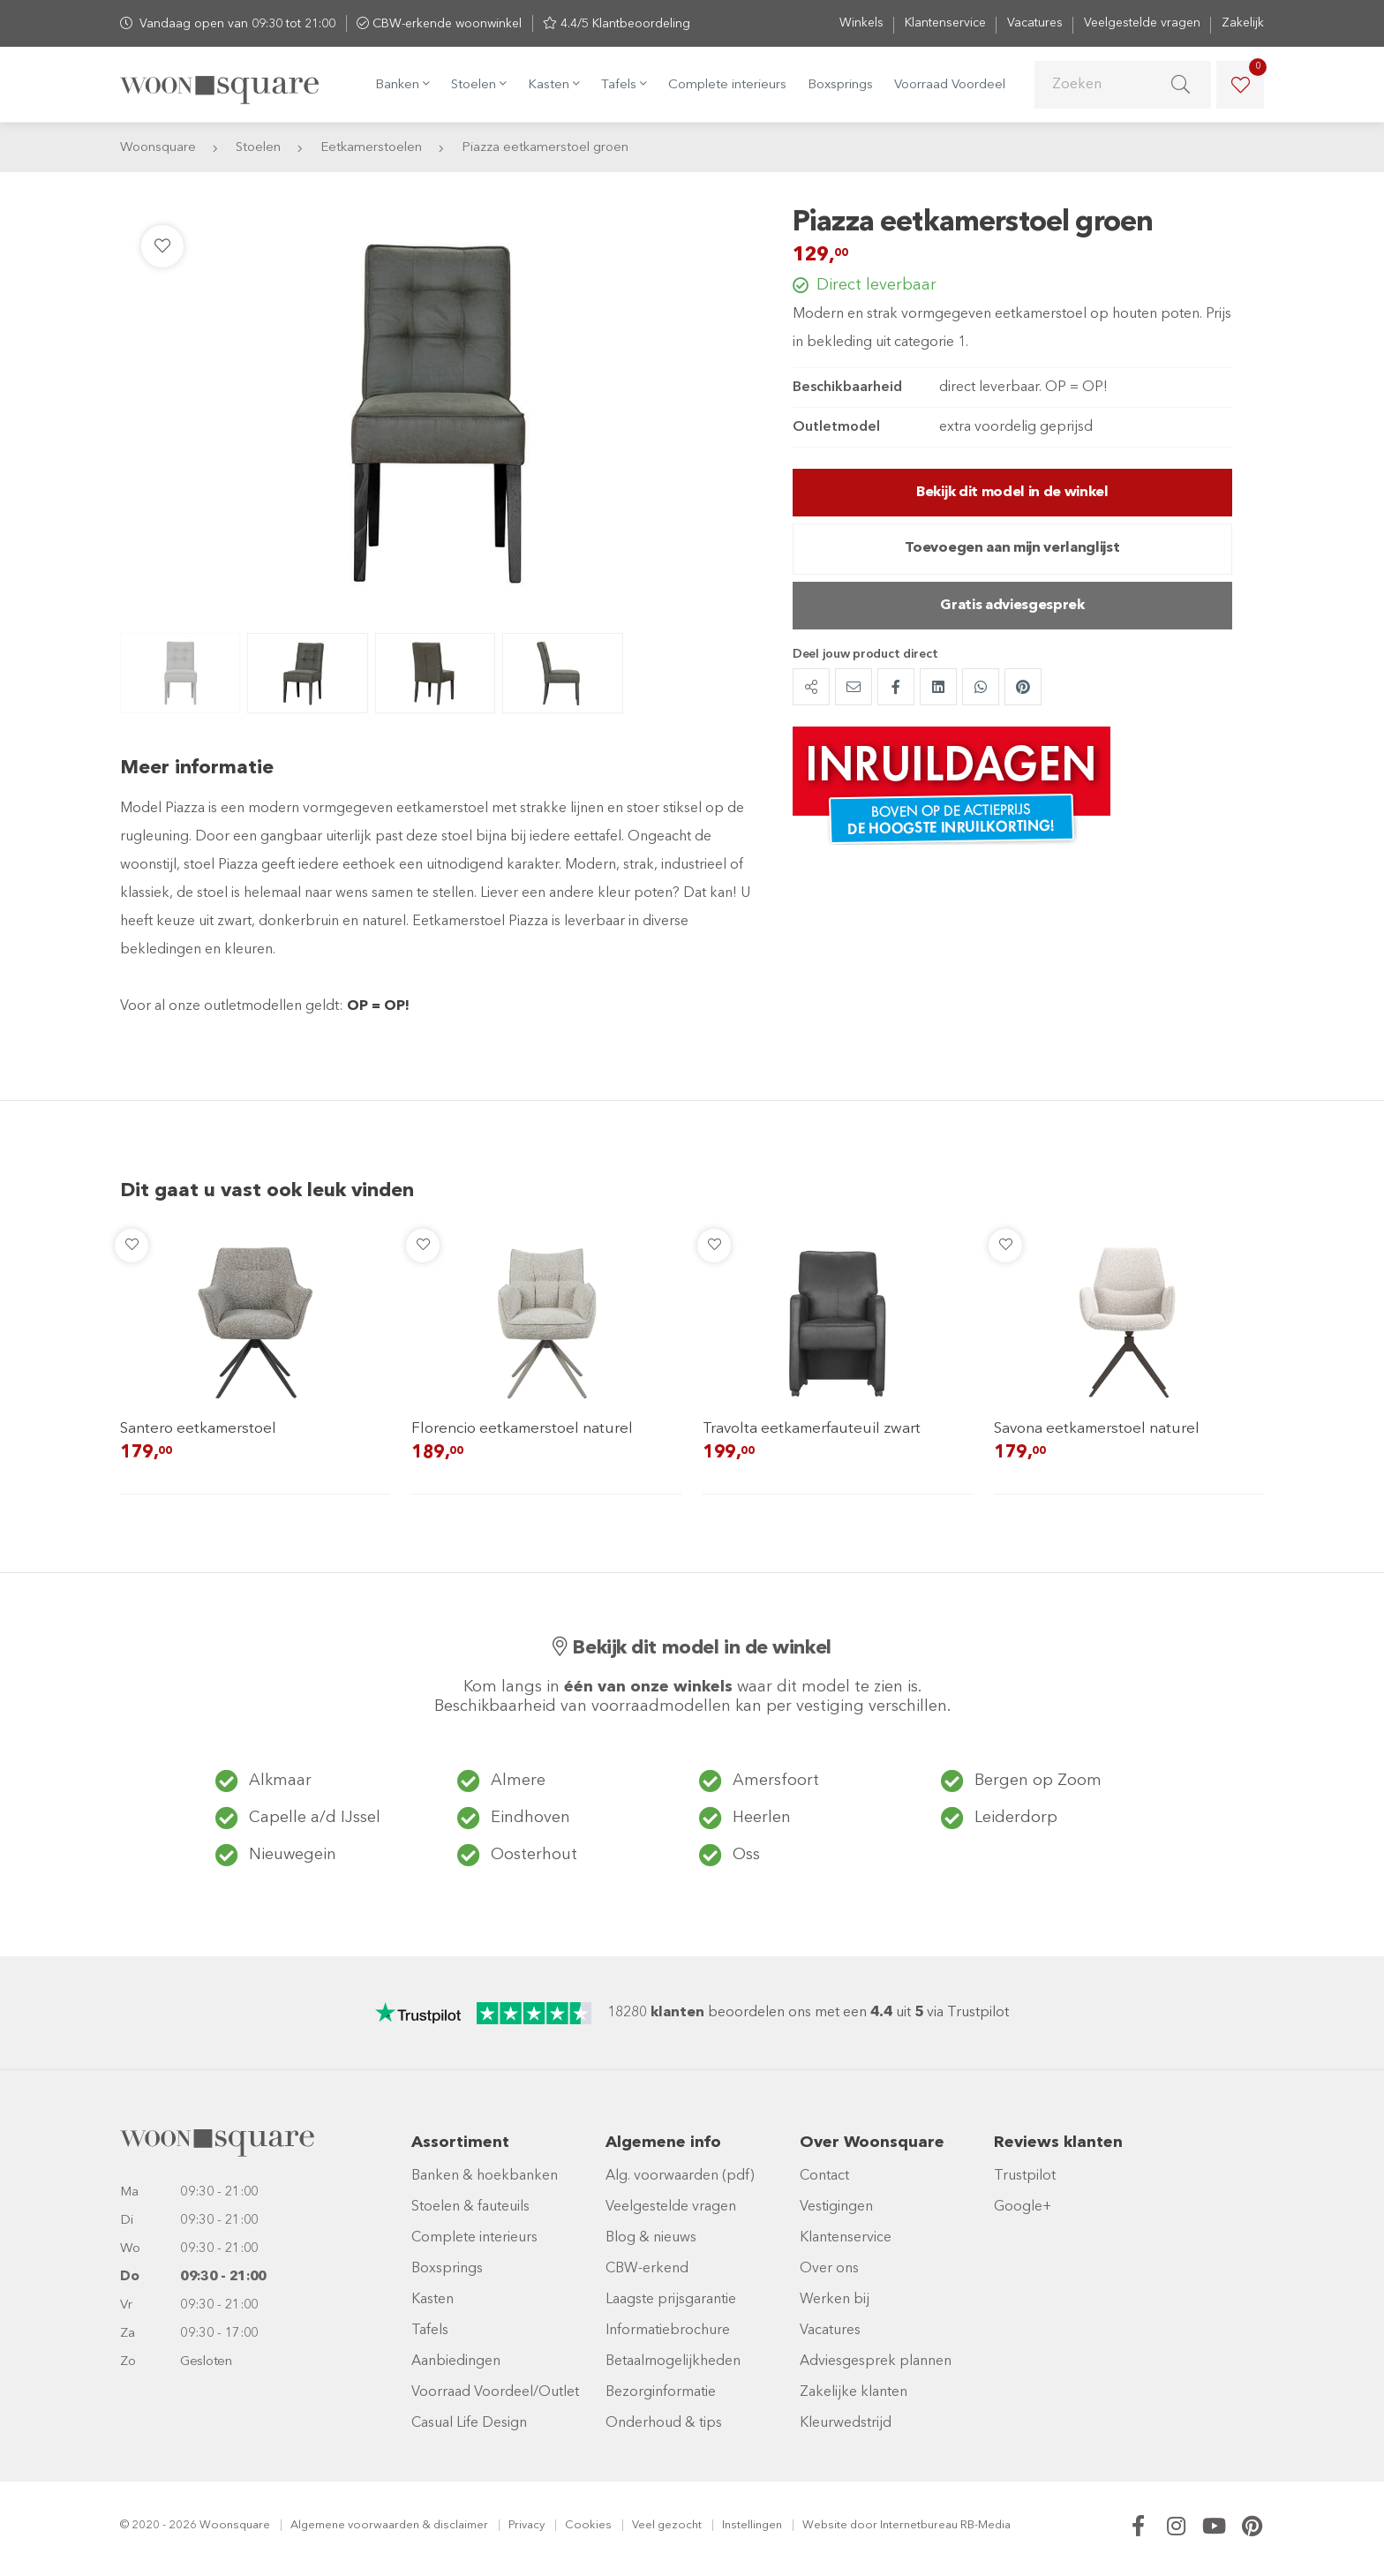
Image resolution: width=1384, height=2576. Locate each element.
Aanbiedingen (455, 2361)
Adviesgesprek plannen (876, 2361)
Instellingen (752, 2525)
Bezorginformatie (661, 2392)
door (863, 2525)
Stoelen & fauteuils (470, 2207)
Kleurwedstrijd (845, 2423)
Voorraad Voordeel (949, 85)
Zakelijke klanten (853, 2392)
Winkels (861, 23)
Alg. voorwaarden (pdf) (680, 2176)
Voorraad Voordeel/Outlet (495, 2392)
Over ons (829, 2269)
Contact (824, 2176)
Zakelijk (1243, 23)
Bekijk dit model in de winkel (1012, 493)
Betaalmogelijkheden (673, 2361)
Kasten (432, 2300)
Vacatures (1035, 23)
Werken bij (834, 2300)
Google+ (1022, 2207)
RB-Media (985, 2525)
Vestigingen (836, 2207)
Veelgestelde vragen (1142, 23)
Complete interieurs (727, 85)
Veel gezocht (667, 2525)
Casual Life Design (469, 2423)
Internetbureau (919, 2525)
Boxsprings (840, 85)
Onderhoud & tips (664, 2423)
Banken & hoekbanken (484, 2176)
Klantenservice (945, 23)
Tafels (429, 2331)
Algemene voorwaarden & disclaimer (389, 2525)
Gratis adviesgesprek (1012, 606)
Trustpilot (1025, 2176)
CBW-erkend (647, 2269)
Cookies (588, 2525)
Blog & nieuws (651, 2238)
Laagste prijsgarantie (671, 2300)
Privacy (526, 2525)
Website (824, 2525)
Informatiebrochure (668, 2331)
